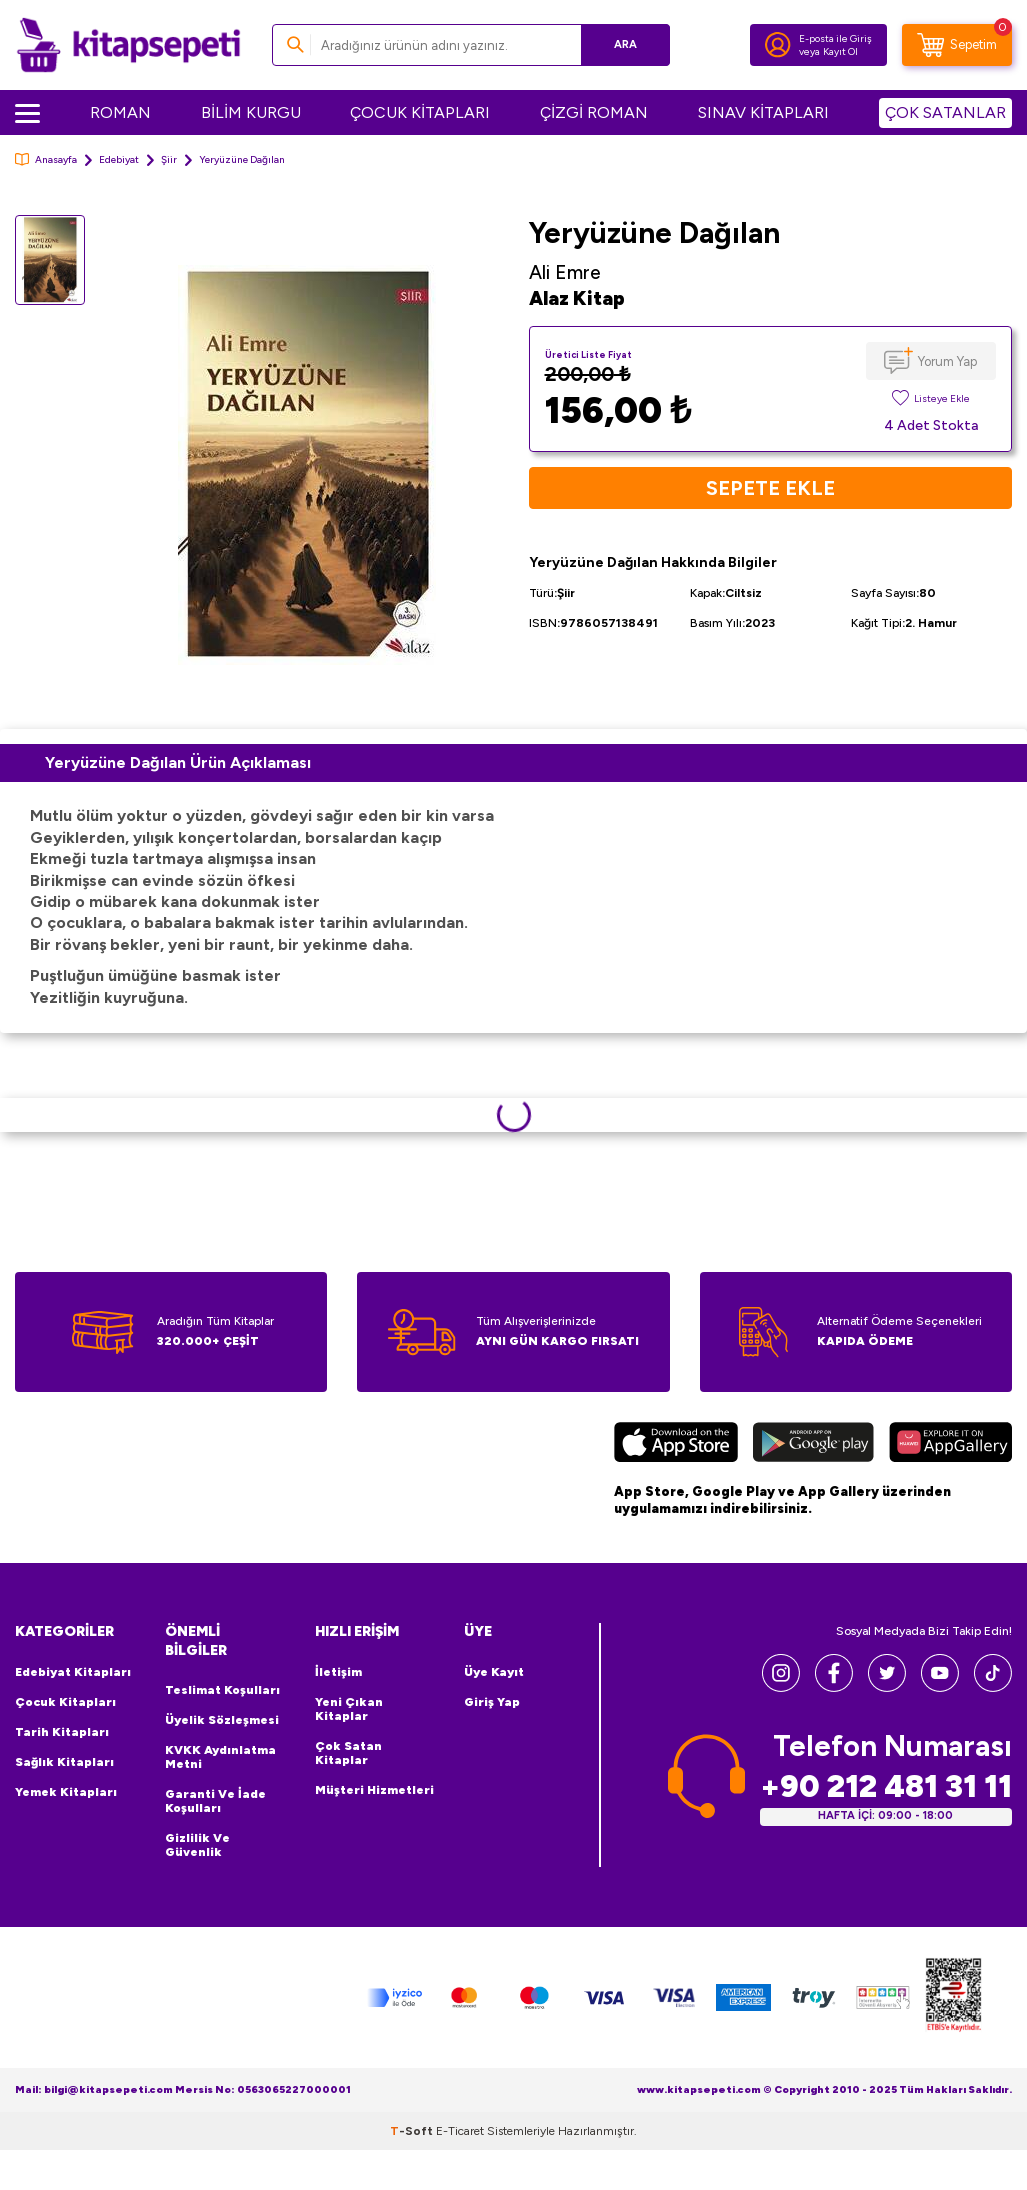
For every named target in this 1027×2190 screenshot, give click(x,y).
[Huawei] (950, 1445)
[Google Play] (813, 1445)
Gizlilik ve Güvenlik (197, 1845)
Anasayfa (46, 159)
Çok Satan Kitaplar (348, 1753)
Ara (625, 44)
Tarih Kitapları (62, 1732)
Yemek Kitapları (66, 1792)
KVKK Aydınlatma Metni (220, 1757)
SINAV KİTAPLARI (763, 112)
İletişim (338, 1672)
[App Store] (675, 1445)
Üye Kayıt (494, 1672)
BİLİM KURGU (251, 112)
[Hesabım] (778, 45)
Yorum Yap (947, 361)
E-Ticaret (460, 2131)
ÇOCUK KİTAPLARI (420, 112)
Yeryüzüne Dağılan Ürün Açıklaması (178, 762)
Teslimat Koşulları (222, 1690)
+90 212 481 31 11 (886, 1786)
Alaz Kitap (577, 298)
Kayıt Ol (840, 51)
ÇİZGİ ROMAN (594, 112)
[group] (307, 464)
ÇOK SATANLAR (945, 112)
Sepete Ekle (770, 488)
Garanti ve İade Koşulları (215, 1801)
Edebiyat (119, 159)
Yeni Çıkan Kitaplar (349, 1709)
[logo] (128, 45)
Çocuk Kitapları (65, 1702)
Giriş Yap (492, 1702)
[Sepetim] (957, 45)
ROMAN (120, 112)
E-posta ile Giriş (835, 38)
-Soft (413, 2131)
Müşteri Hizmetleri (374, 1790)
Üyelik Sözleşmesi (222, 1720)
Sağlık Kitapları (64, 1762)
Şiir (169, 159)
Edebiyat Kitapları (73, 1672)
